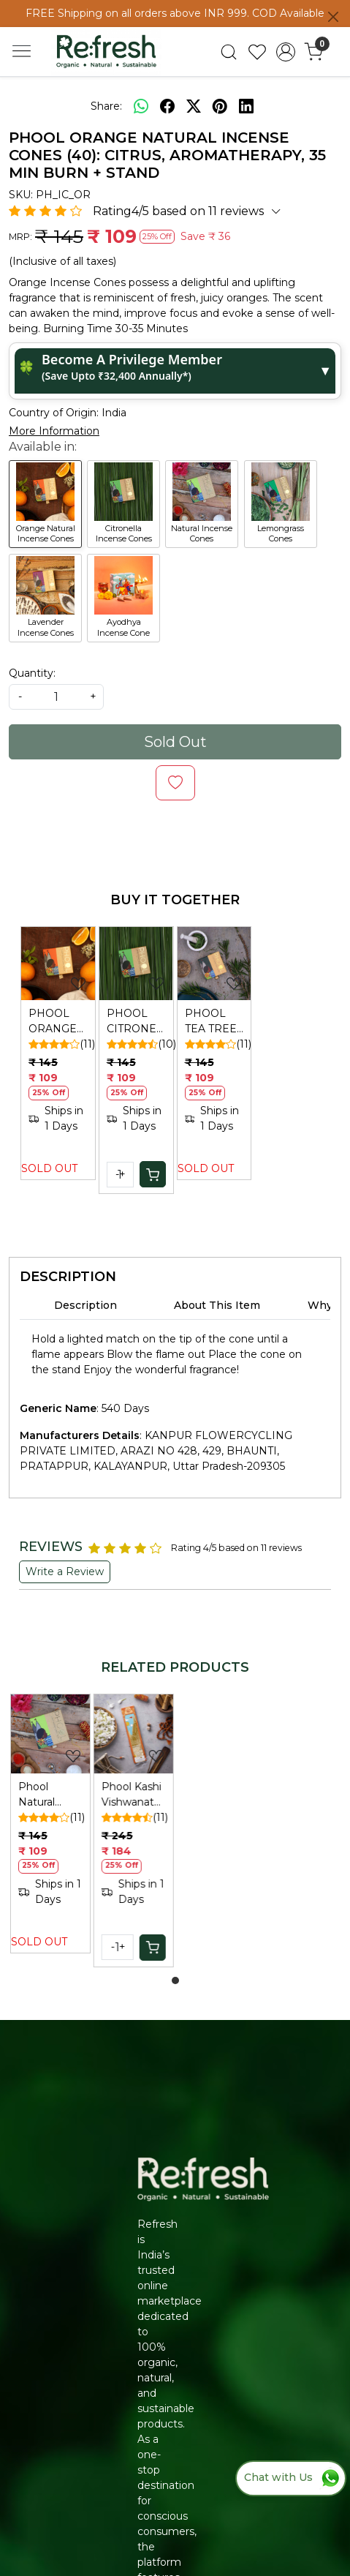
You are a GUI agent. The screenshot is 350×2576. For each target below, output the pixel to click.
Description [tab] (85, 1305)
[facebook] (167, 106)
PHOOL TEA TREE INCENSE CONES (211, 1022)
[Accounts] (285, 51)
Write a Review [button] (65, 1571)
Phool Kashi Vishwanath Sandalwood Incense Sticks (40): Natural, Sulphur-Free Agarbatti (133, 1795)
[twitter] (193, 106)
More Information (54, 431)
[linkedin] (246, 106)
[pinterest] (220, 106)
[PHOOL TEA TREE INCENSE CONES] (214, 964)
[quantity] (56, 697)
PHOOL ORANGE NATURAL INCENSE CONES (54, 1022)
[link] (229, 51)
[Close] (333, 17)
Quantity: (32, 673)
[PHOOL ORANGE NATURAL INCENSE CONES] (58, 964)
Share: (106, 106)
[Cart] (153, 1174)
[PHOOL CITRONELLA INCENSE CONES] (136, 964)
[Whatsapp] (141, 106)
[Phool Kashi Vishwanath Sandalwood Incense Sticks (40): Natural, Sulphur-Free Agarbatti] (133, 1733)
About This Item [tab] (217, 1305)
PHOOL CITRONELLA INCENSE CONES (136, 1022)
